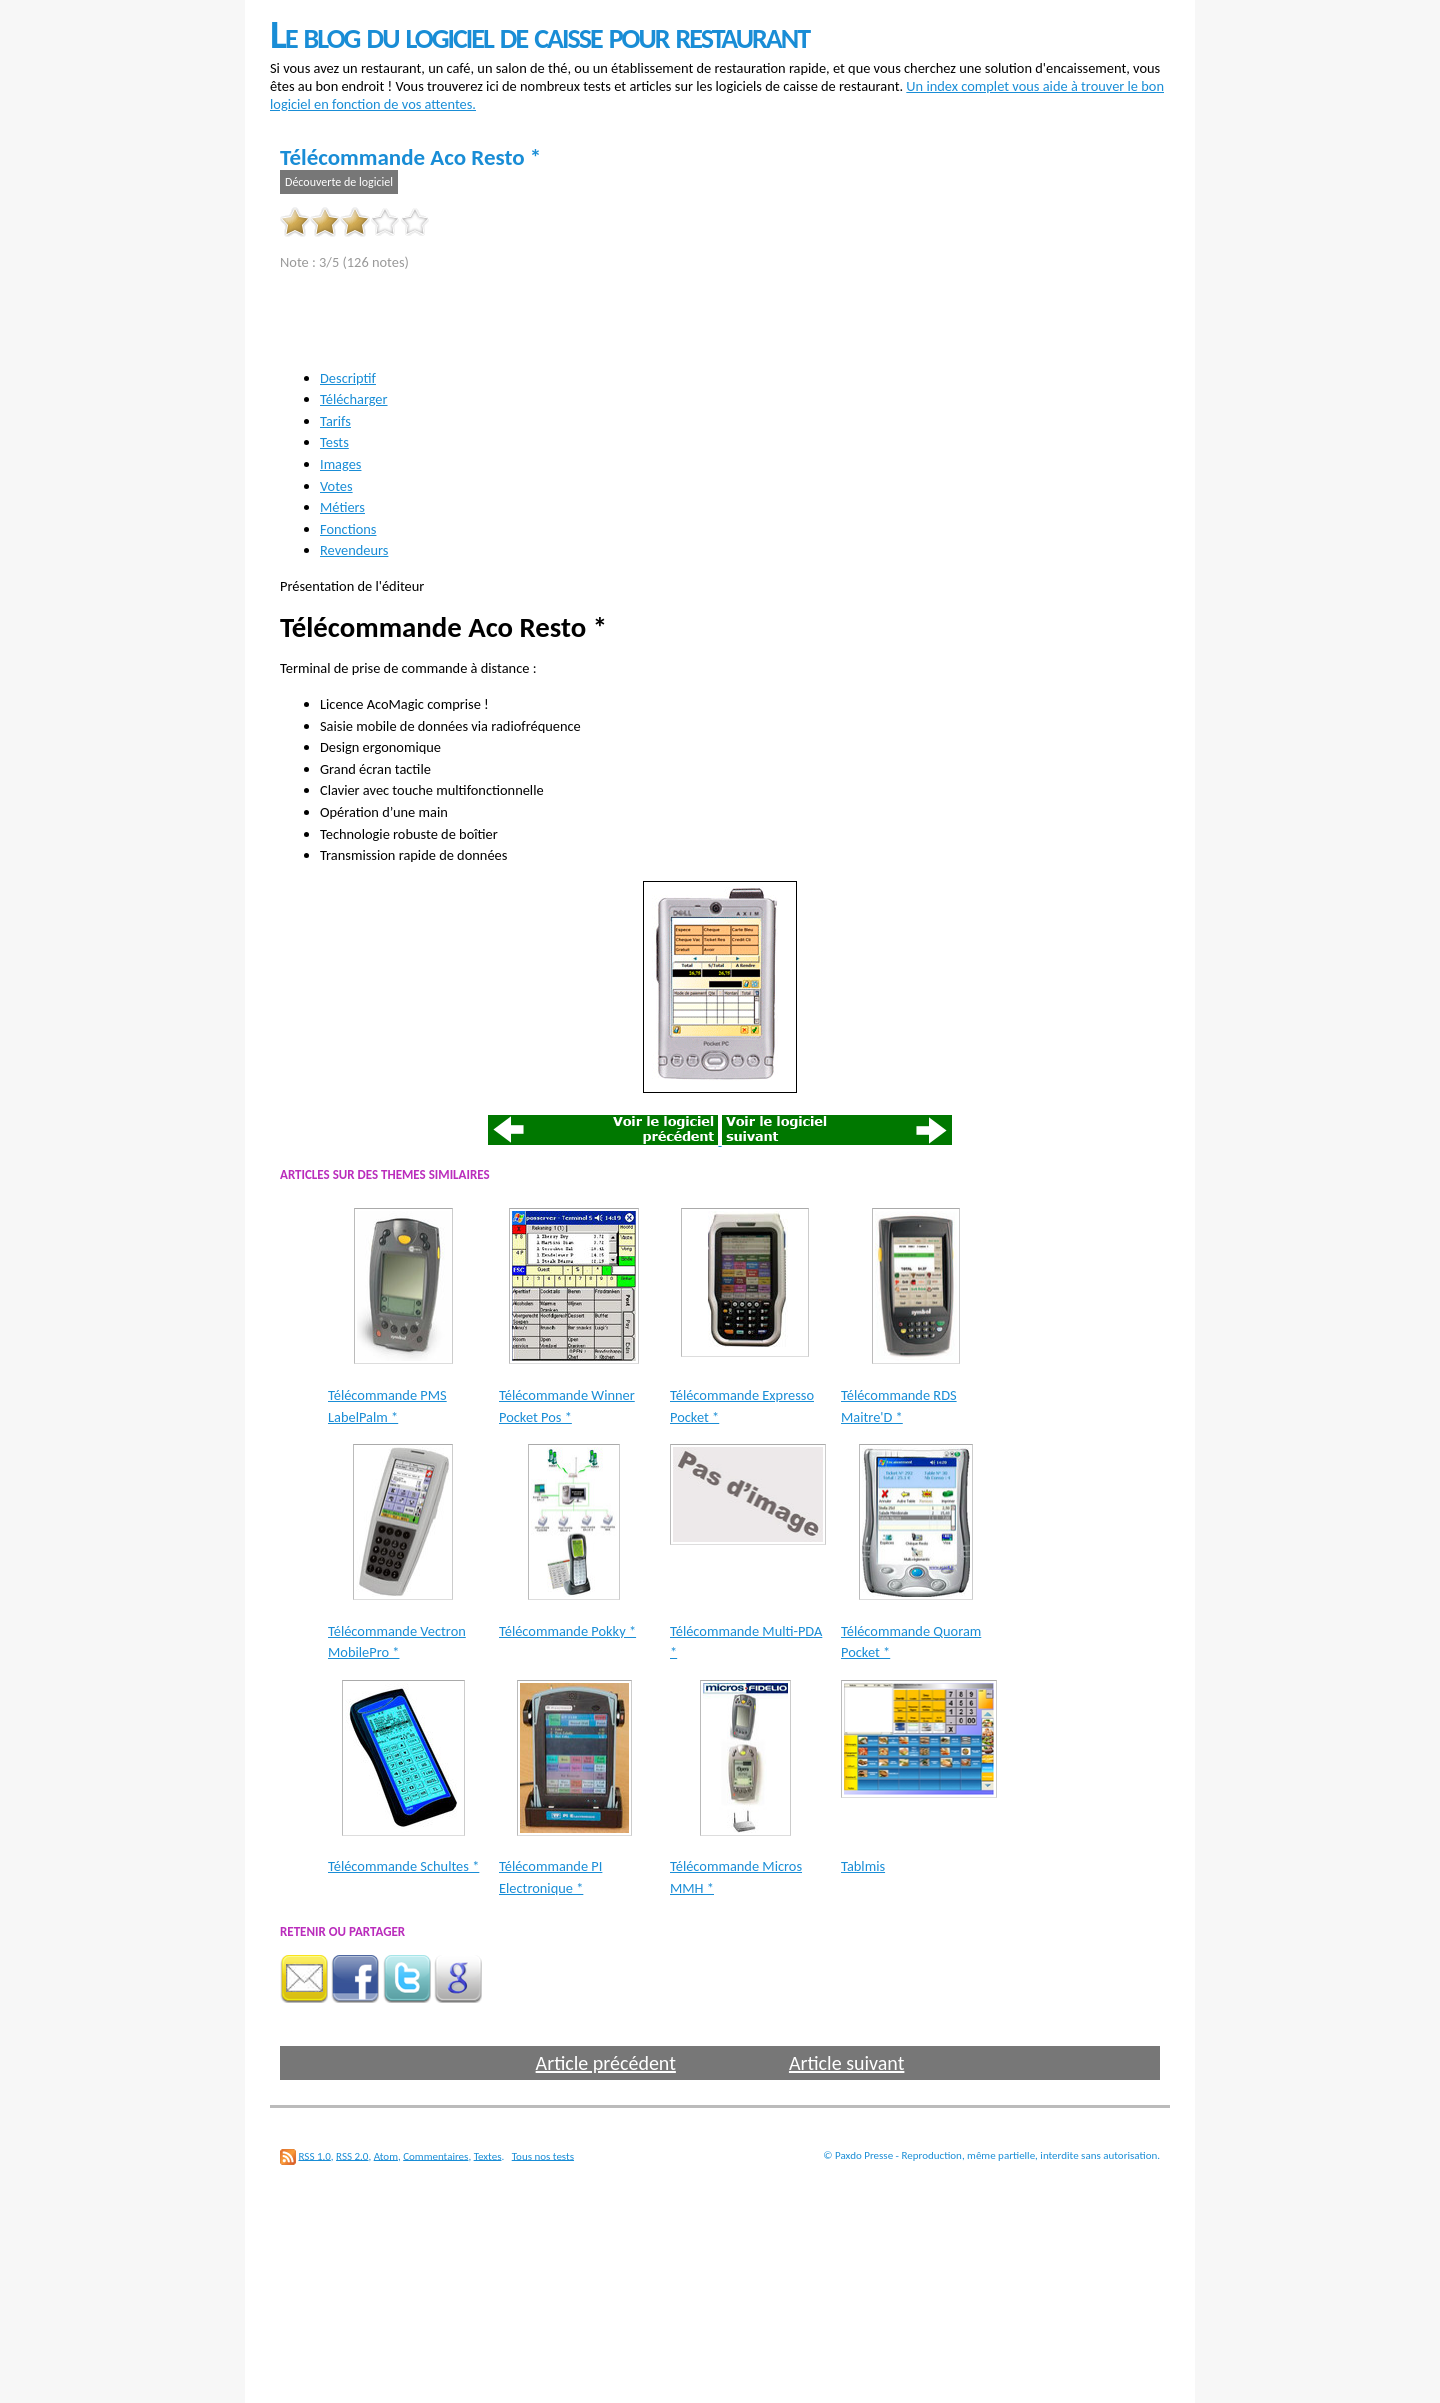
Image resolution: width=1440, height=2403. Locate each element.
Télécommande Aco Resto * (410, 157)
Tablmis (863, 1866)
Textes (488, 2155)
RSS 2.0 (352, 2155)
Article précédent (606, 2063)
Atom (386, 2155)
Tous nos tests (543, 2155)
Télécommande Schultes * (403, 1866)
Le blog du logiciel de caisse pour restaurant (539, 34)
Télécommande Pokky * (567, 1631)
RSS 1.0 (315, 2155)
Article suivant (846, 2063)
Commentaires (435, 2155)
